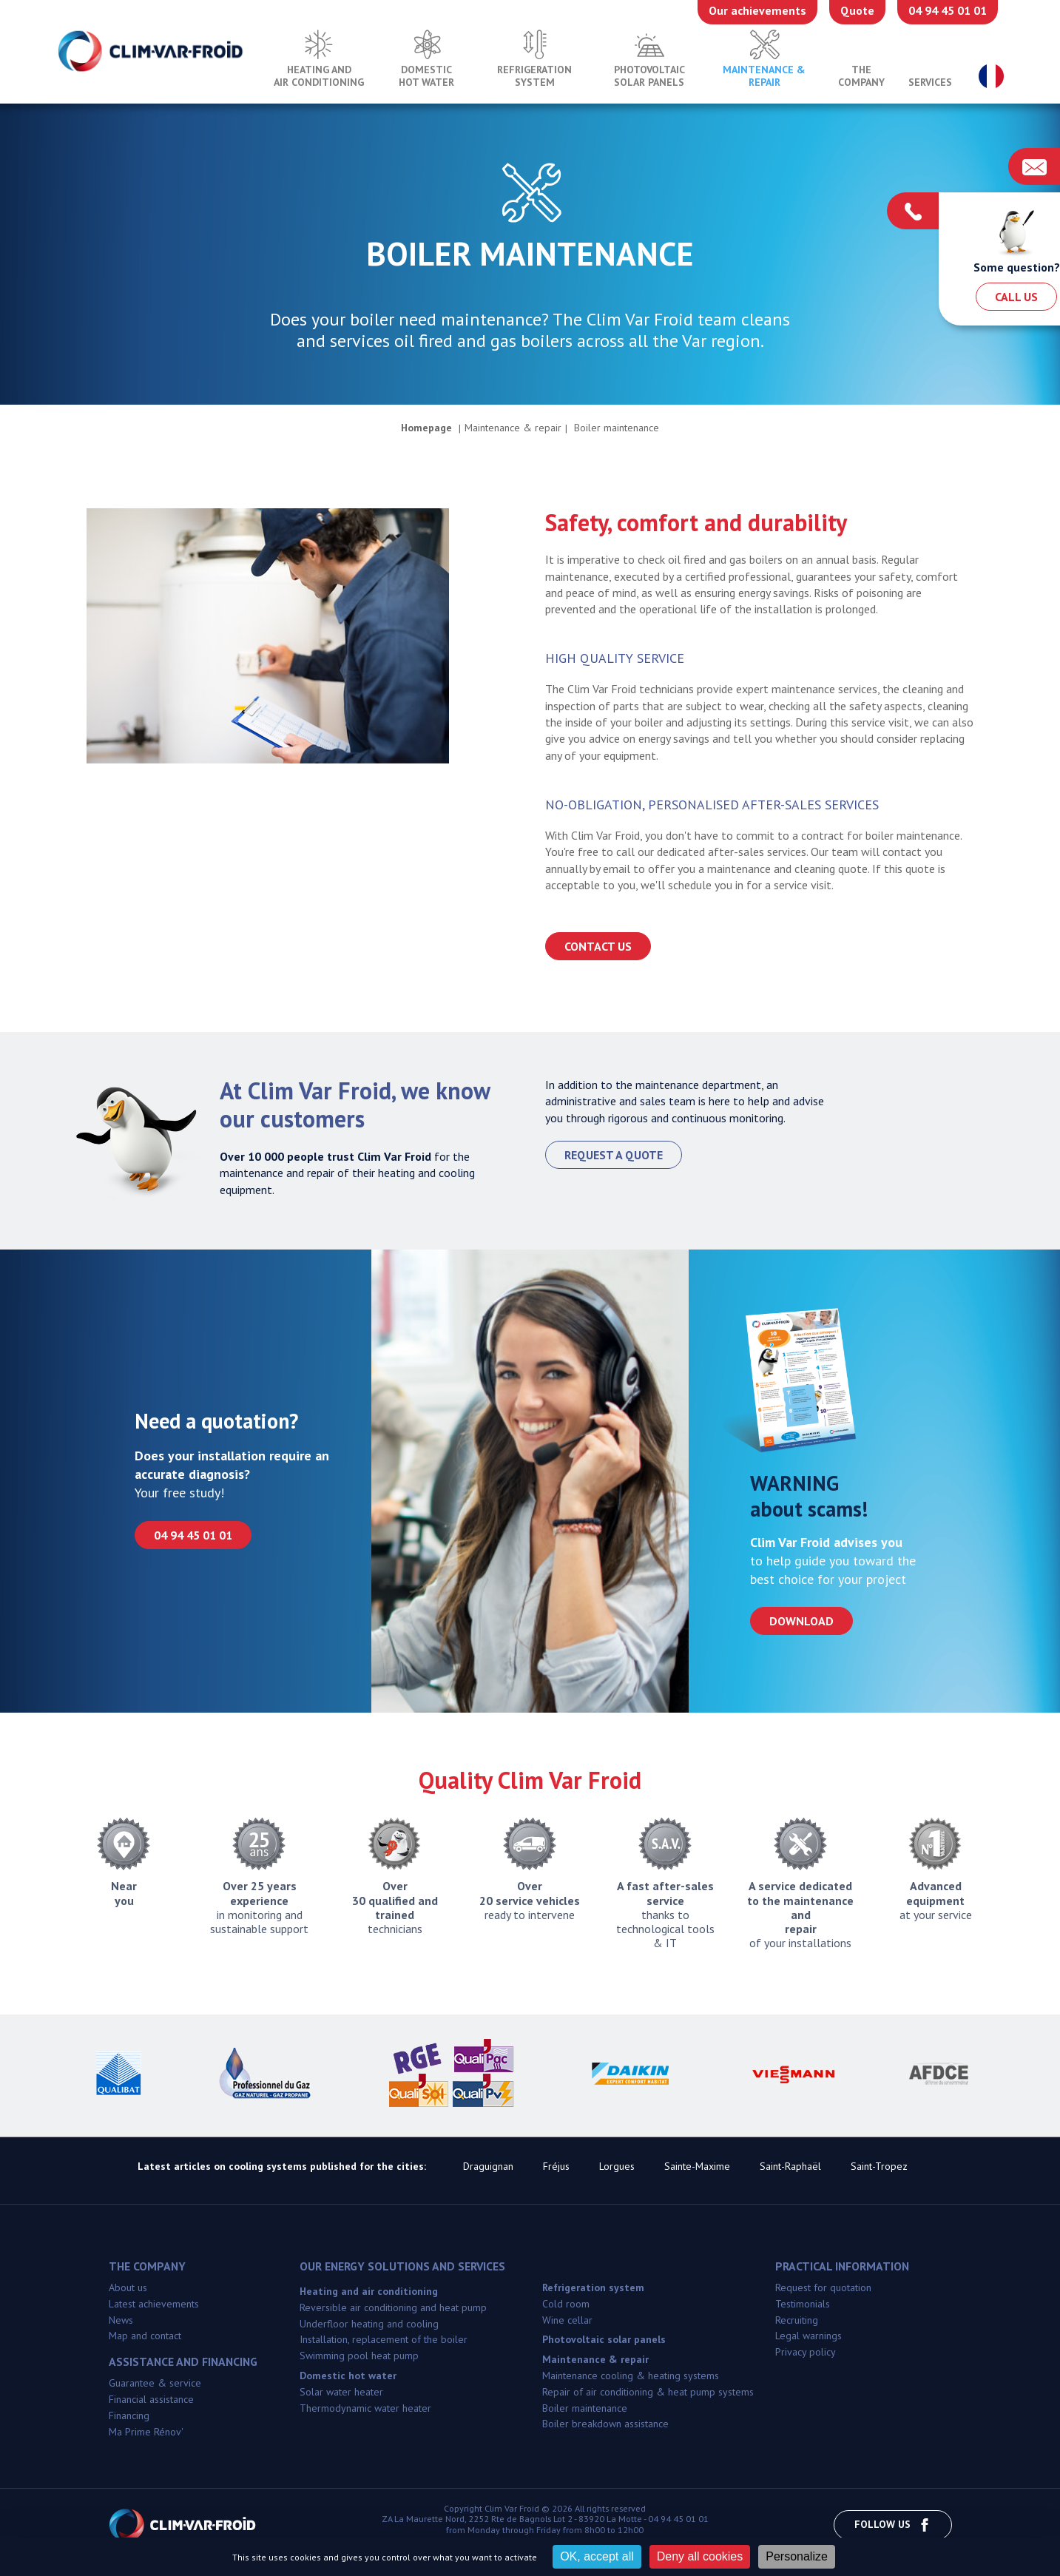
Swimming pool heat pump (359, 2355)
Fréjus (556, 2166)
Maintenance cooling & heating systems (630, 2375)
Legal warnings (808, 2335)
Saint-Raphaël (790, 2166)
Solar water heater (341, 2391)
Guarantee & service (155, 2383)
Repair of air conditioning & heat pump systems (648, 2391)
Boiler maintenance (584, 2408)
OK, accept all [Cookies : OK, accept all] (597, 2556)
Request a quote (613, 1154)
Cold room (566, 2303)
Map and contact (145, 2335)
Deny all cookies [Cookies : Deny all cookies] (700, 2556)
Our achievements (757, 10)
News (121, 2320)
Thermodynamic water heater (365, 2408)
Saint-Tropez (879, 2166)
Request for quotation (823, 2287)
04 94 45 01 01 (947, 10)
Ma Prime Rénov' (146, 2431)
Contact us (598, 946)
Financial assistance (151, 2399)
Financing (129, 2415)
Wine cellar (567, 2320)
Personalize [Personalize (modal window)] (797, 2556)
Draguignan (488, 2166)
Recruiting (796, 2320)
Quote (857, 10)
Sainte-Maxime (697, 2166)
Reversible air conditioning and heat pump (393, 2307)
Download (801, 1621)
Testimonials (802, 2303)
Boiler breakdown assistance (605, 2423)
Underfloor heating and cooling (369, 2323)
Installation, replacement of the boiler (383, 2339)
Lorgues (617, 2166)
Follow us (892, 2525)
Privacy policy (805, 2351)
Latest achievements (154, 2303)
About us (128, 2287)
